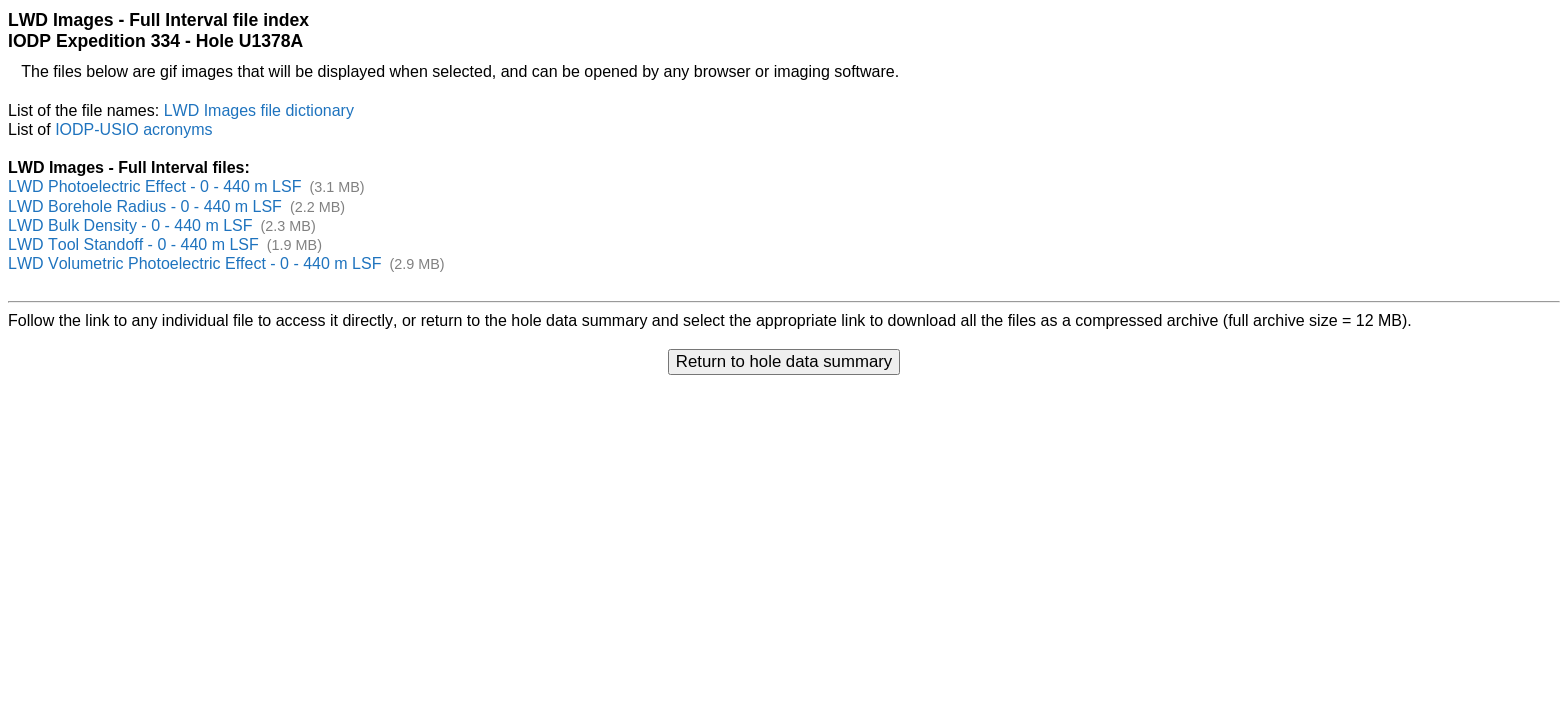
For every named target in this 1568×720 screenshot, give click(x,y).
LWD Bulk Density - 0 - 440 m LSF (130, 225)
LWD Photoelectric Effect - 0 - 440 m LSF (154, 186)
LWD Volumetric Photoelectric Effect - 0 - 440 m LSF (194, 263)
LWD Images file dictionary (259, 110)
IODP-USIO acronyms (133, 129)
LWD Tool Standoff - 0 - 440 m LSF (133, 244)
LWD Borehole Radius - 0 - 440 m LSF (145, 206)
